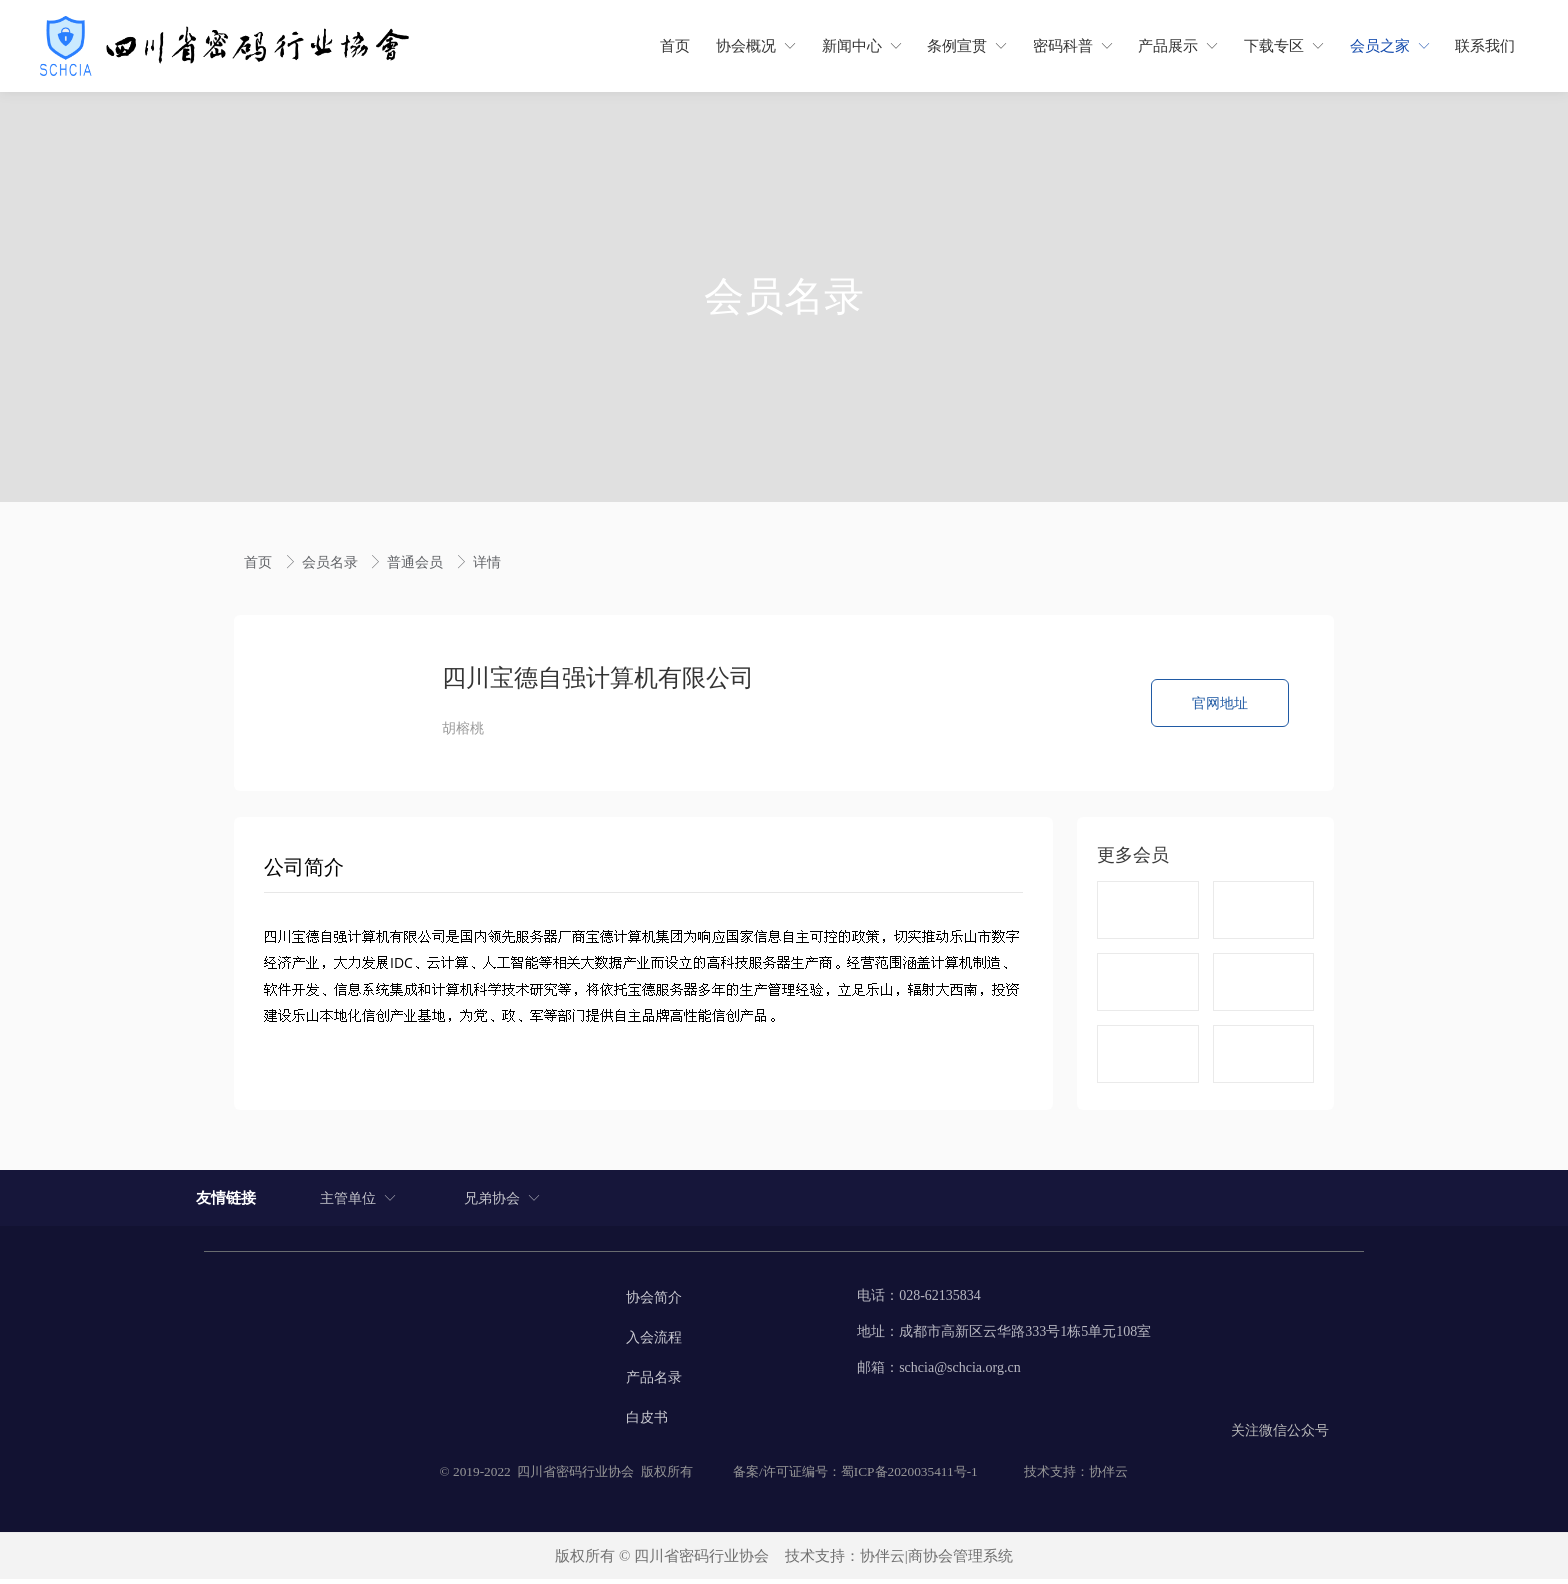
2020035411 (921, 1475)
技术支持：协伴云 (1076, 1475)
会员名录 (332, 562)
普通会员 (417, 562)
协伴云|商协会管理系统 (936, 1560)
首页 (260, 562)
